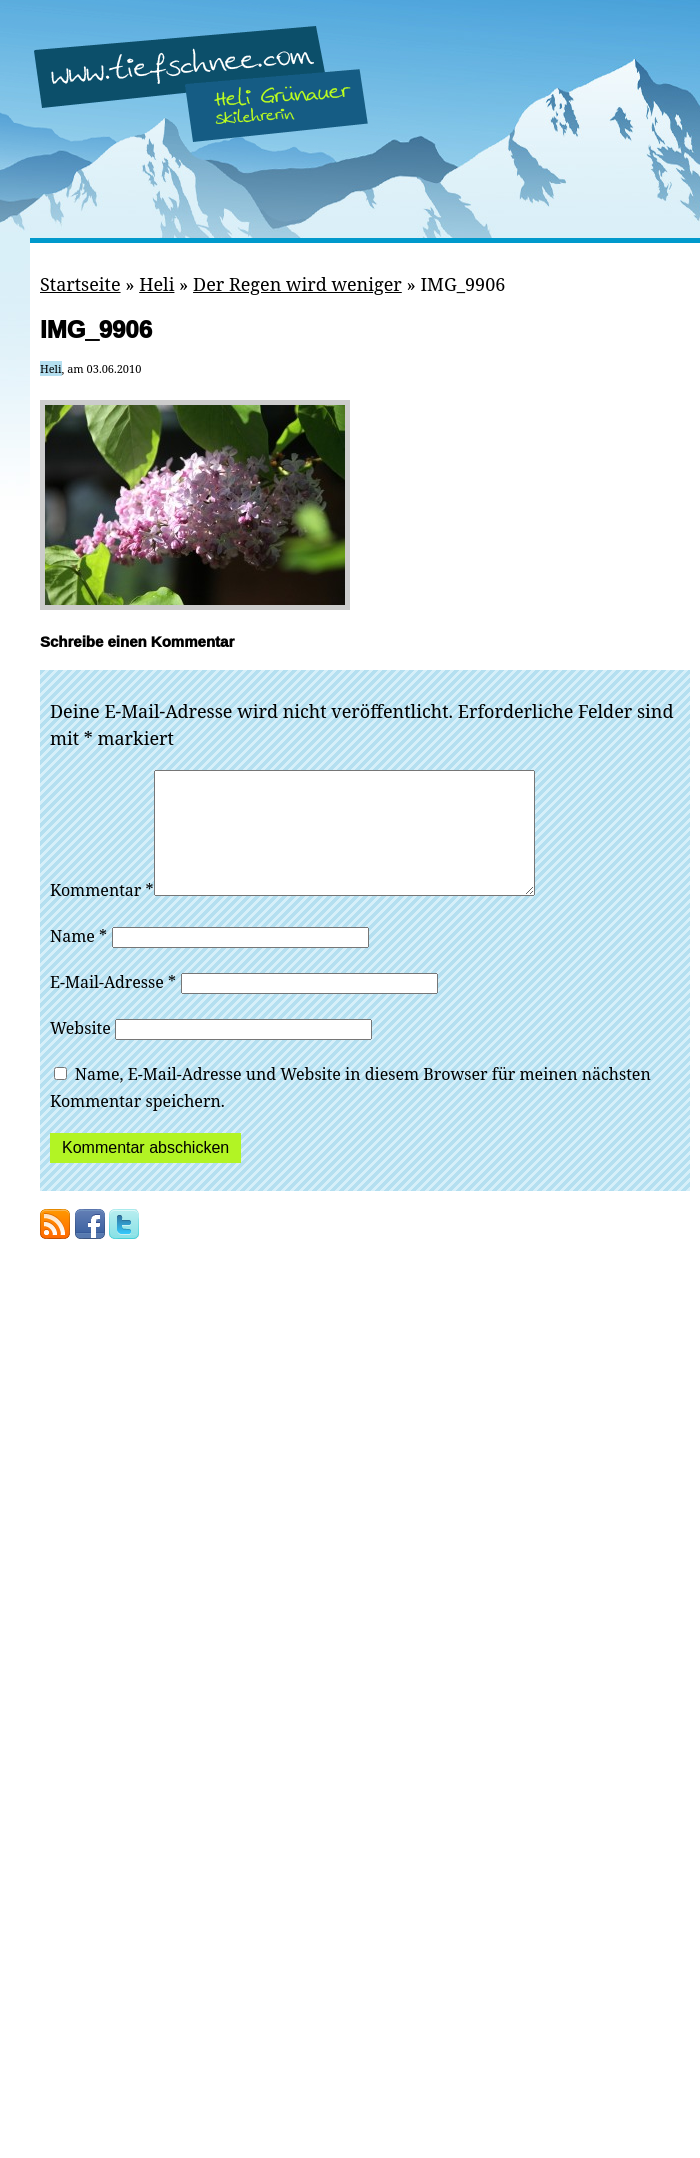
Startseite (80, 284)
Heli (156, 284)
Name (78, 960)
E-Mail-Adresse (113, 1006)
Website (80, 1052)
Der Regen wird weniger (297, 284)
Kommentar (102, 914)
